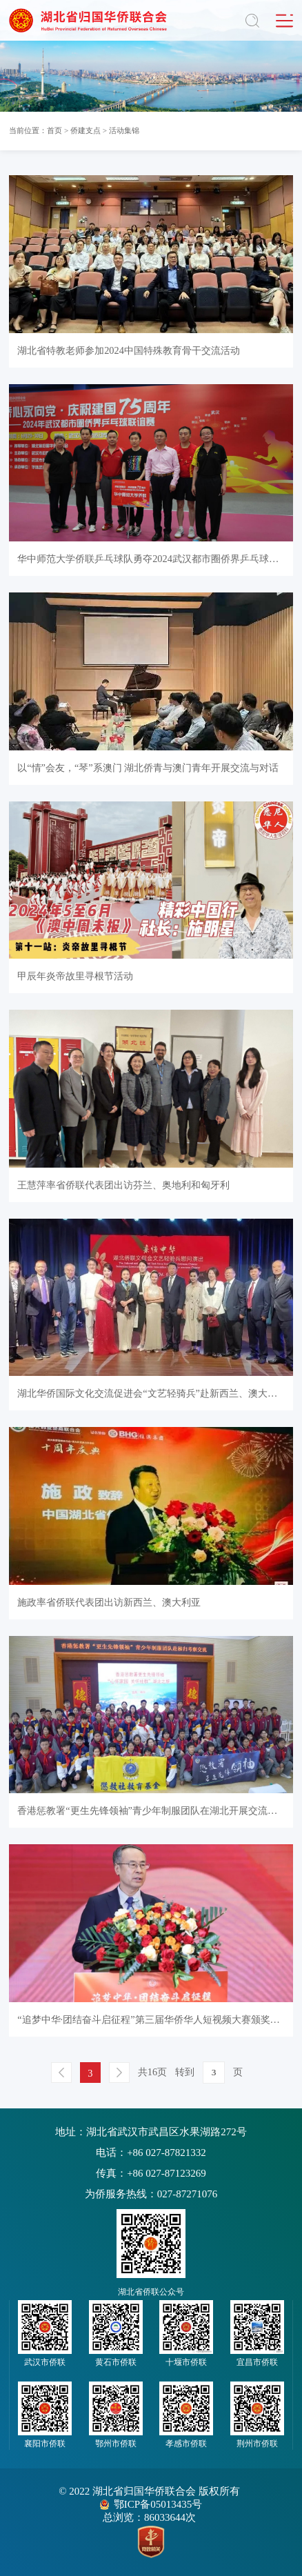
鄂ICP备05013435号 (158, 2504)
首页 (54, 130)
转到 (184, 2071)
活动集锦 (124, 130)
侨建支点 (85, 130)
